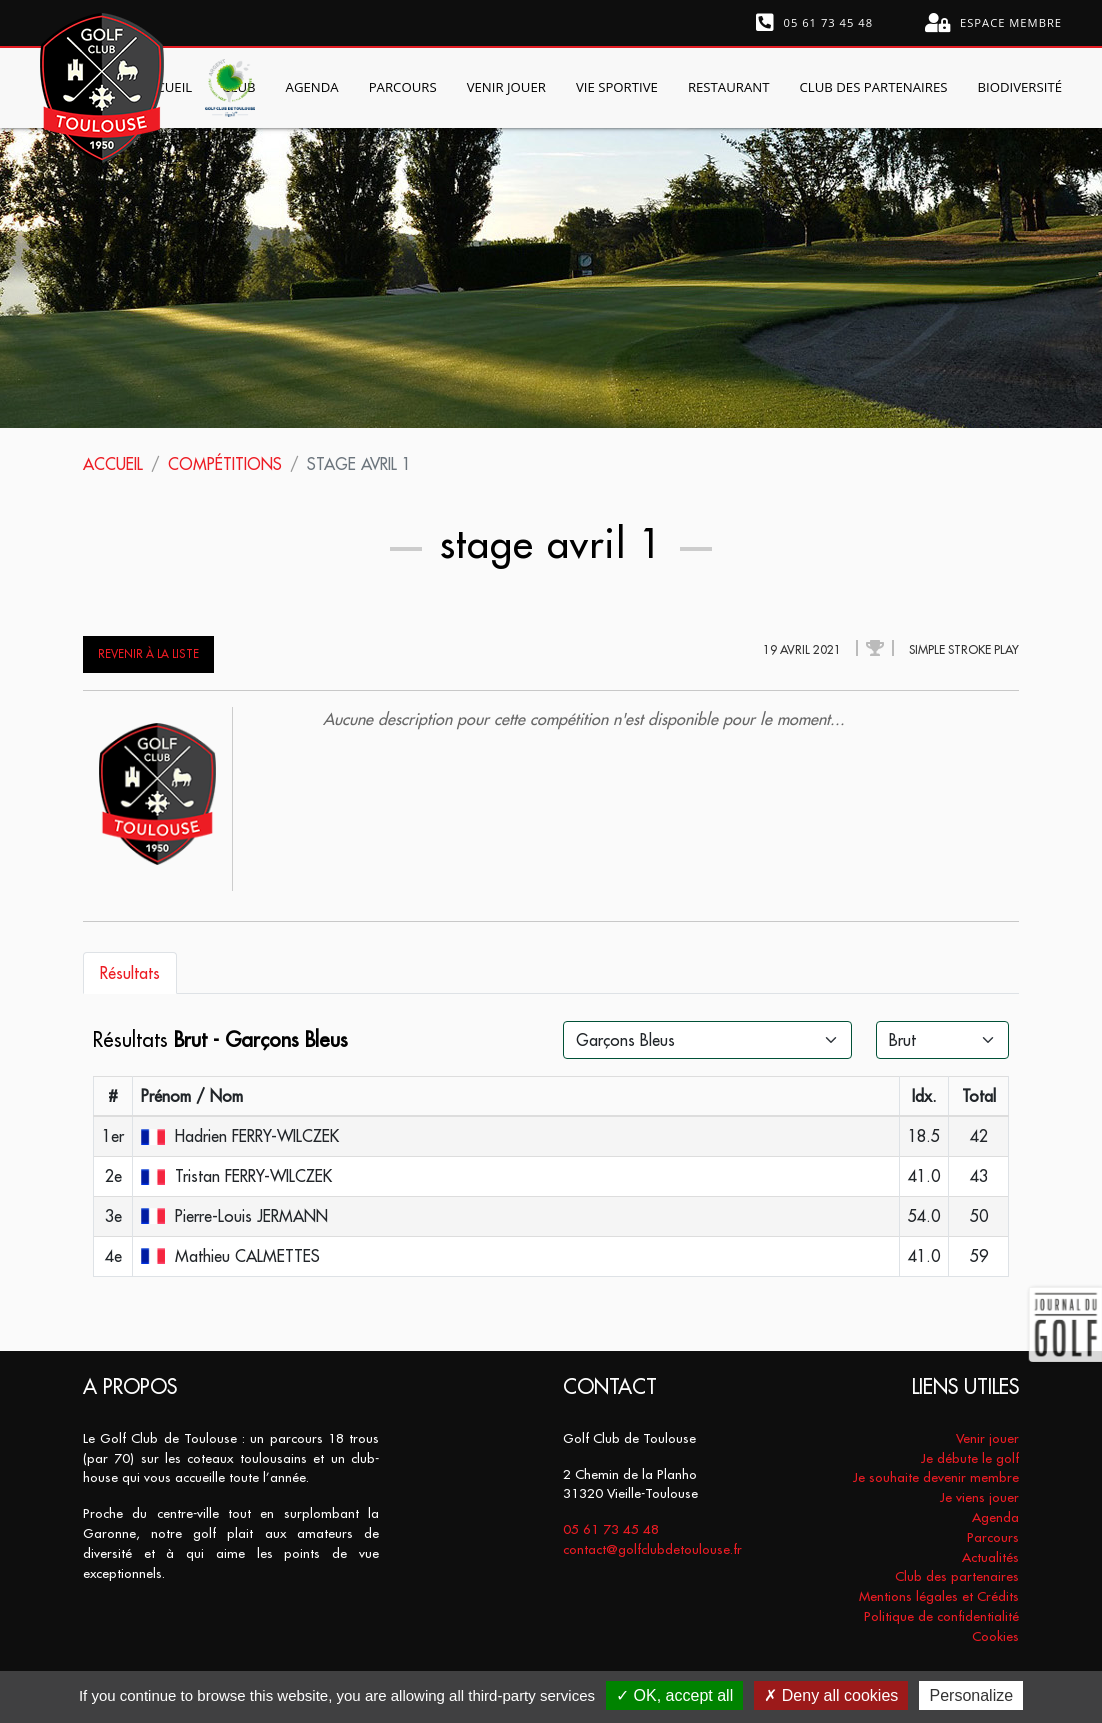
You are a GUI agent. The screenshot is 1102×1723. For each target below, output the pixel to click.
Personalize (971, 1695)
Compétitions (225, 464)
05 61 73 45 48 (815, 23)
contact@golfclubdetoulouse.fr (652, 1549)
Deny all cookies (831, 1695)
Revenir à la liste (148, 654)
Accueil (113, 464)
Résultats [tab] (130, 973)
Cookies (995, 1636)
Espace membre (993, 23)
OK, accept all (674, 1695)
